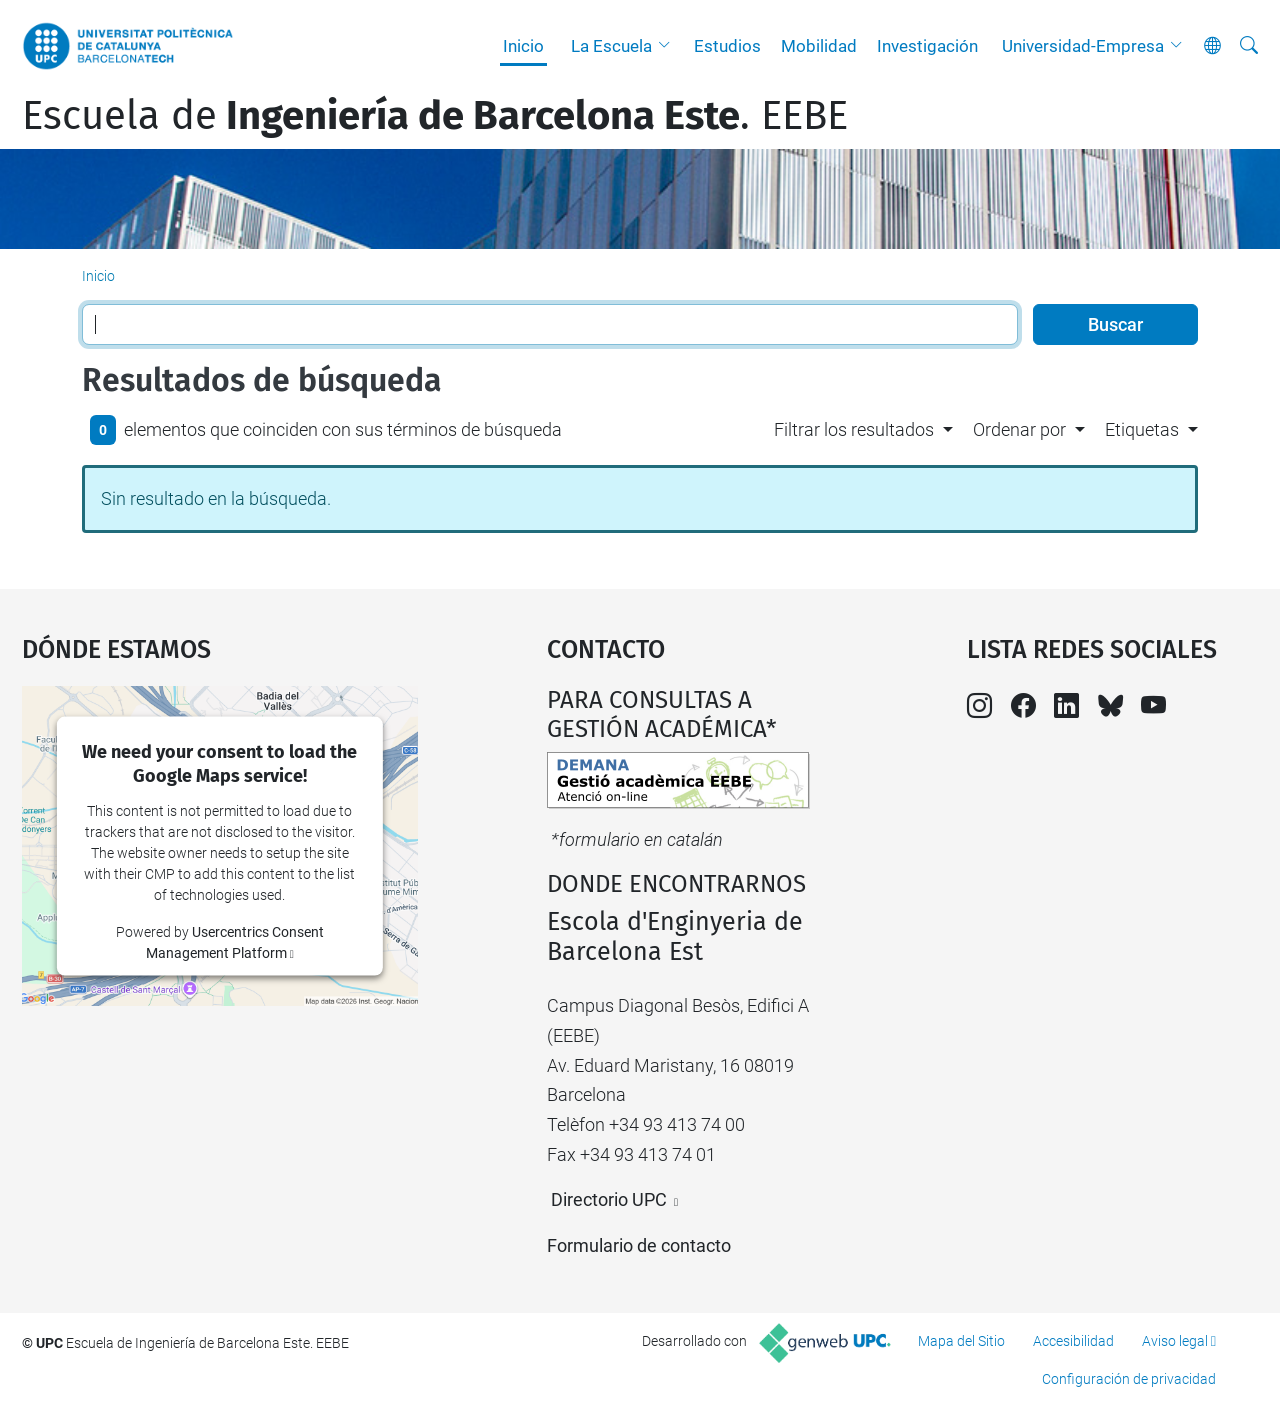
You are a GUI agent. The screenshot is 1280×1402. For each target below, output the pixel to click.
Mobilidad (819, 46)
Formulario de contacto (639, 1245)
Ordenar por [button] (1019, 429)
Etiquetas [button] (1142, 429)
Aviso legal (1175, 1341)
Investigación (927, 46)
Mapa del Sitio (961, 1341)
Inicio (523, 46)
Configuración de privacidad (1129, 1379)
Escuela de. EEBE (435, 116)
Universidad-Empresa (1083, 46)
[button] (669, 46)
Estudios (727, 46)
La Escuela (611, 46)
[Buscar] (1249, 46)
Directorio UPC (609, 1199)
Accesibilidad (1073, 1341)
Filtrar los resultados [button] (854, 429)
